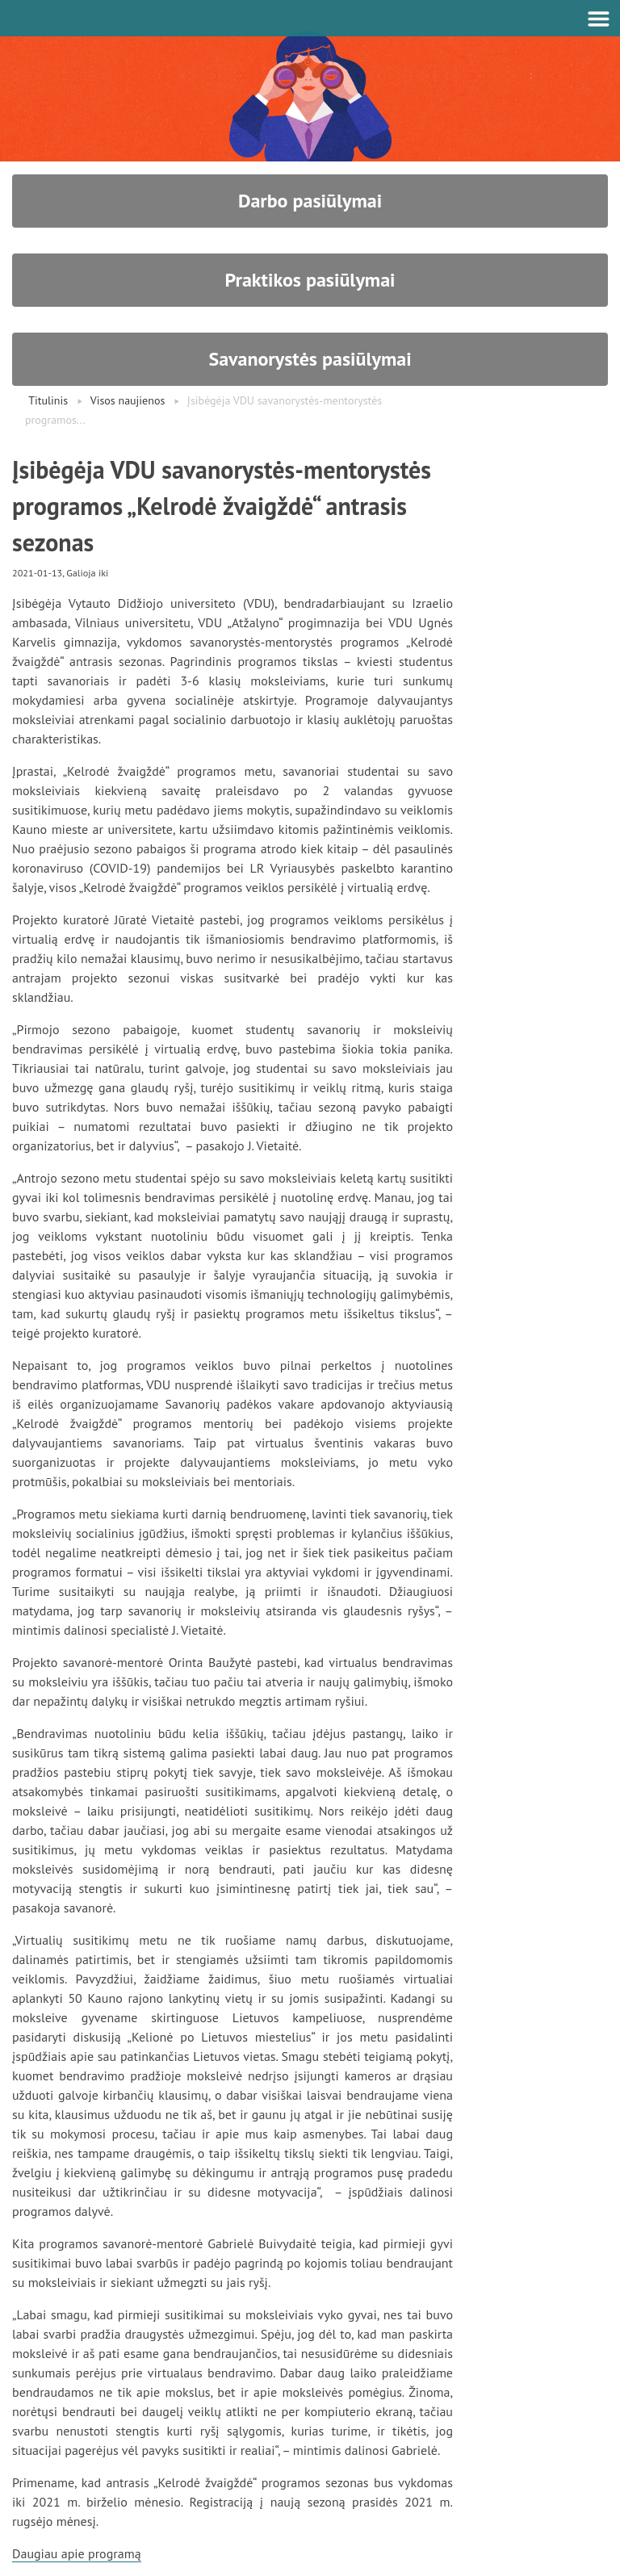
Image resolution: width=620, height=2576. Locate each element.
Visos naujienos (127, 400)
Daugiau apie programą (76, 2553)
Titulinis (48, 400)
